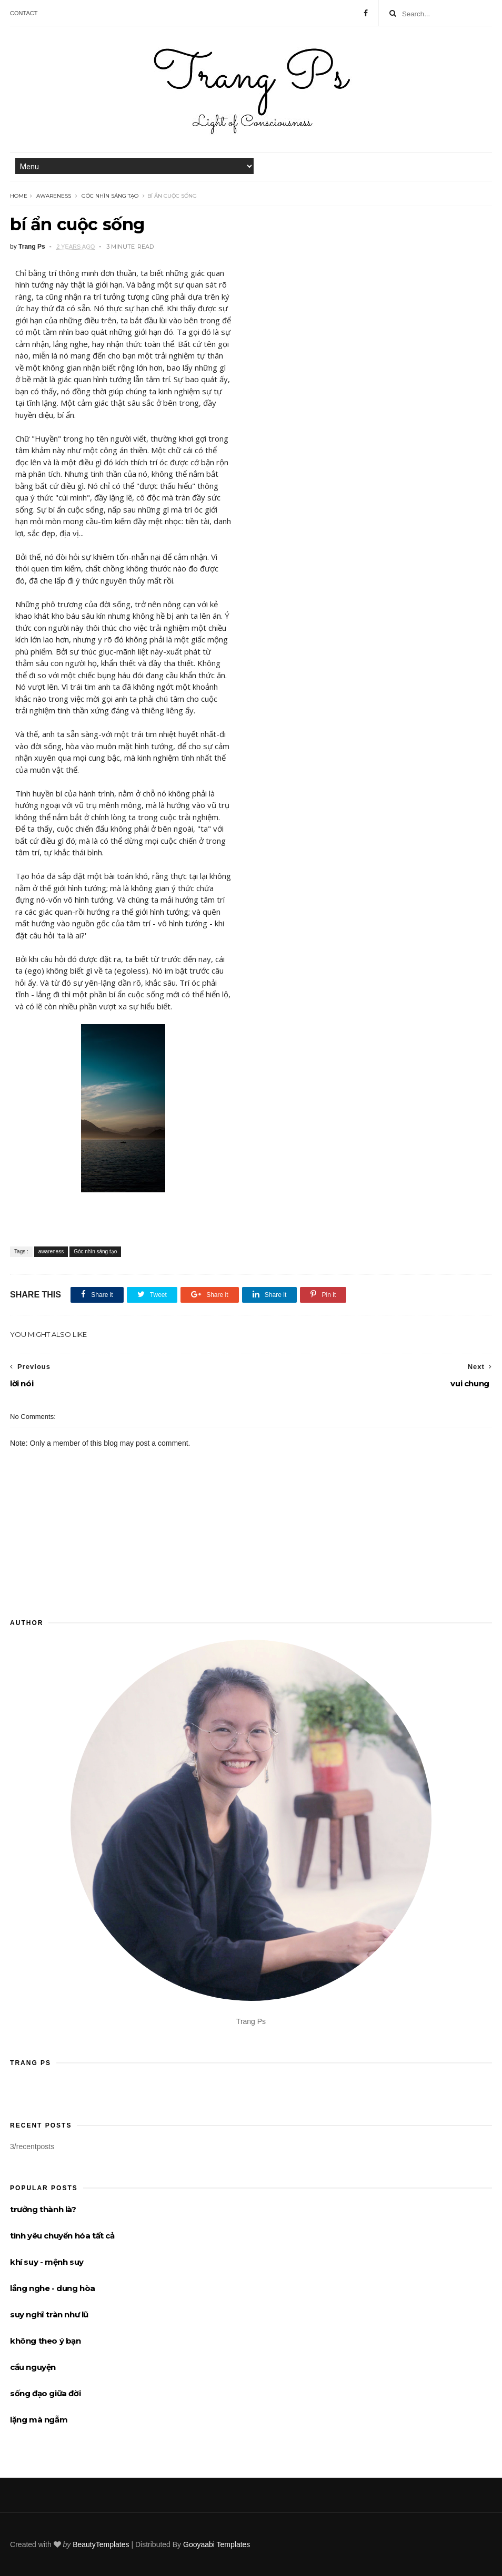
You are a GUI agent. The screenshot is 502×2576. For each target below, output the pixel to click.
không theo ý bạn (45, 2341)
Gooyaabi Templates (216, 2544)
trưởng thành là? (43, 2209)
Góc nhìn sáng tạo (110, 195)
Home (18, 195)
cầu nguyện (33, 2367)
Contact (23, 13)
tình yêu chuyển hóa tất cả (62, 2236)
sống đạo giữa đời (45, 2393)
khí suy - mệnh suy (47, 2262)
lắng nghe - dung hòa (52, 2288)
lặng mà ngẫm (38, 2420)
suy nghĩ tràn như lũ (49, 2314)
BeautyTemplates (101, 2544)
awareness (53, 195)
